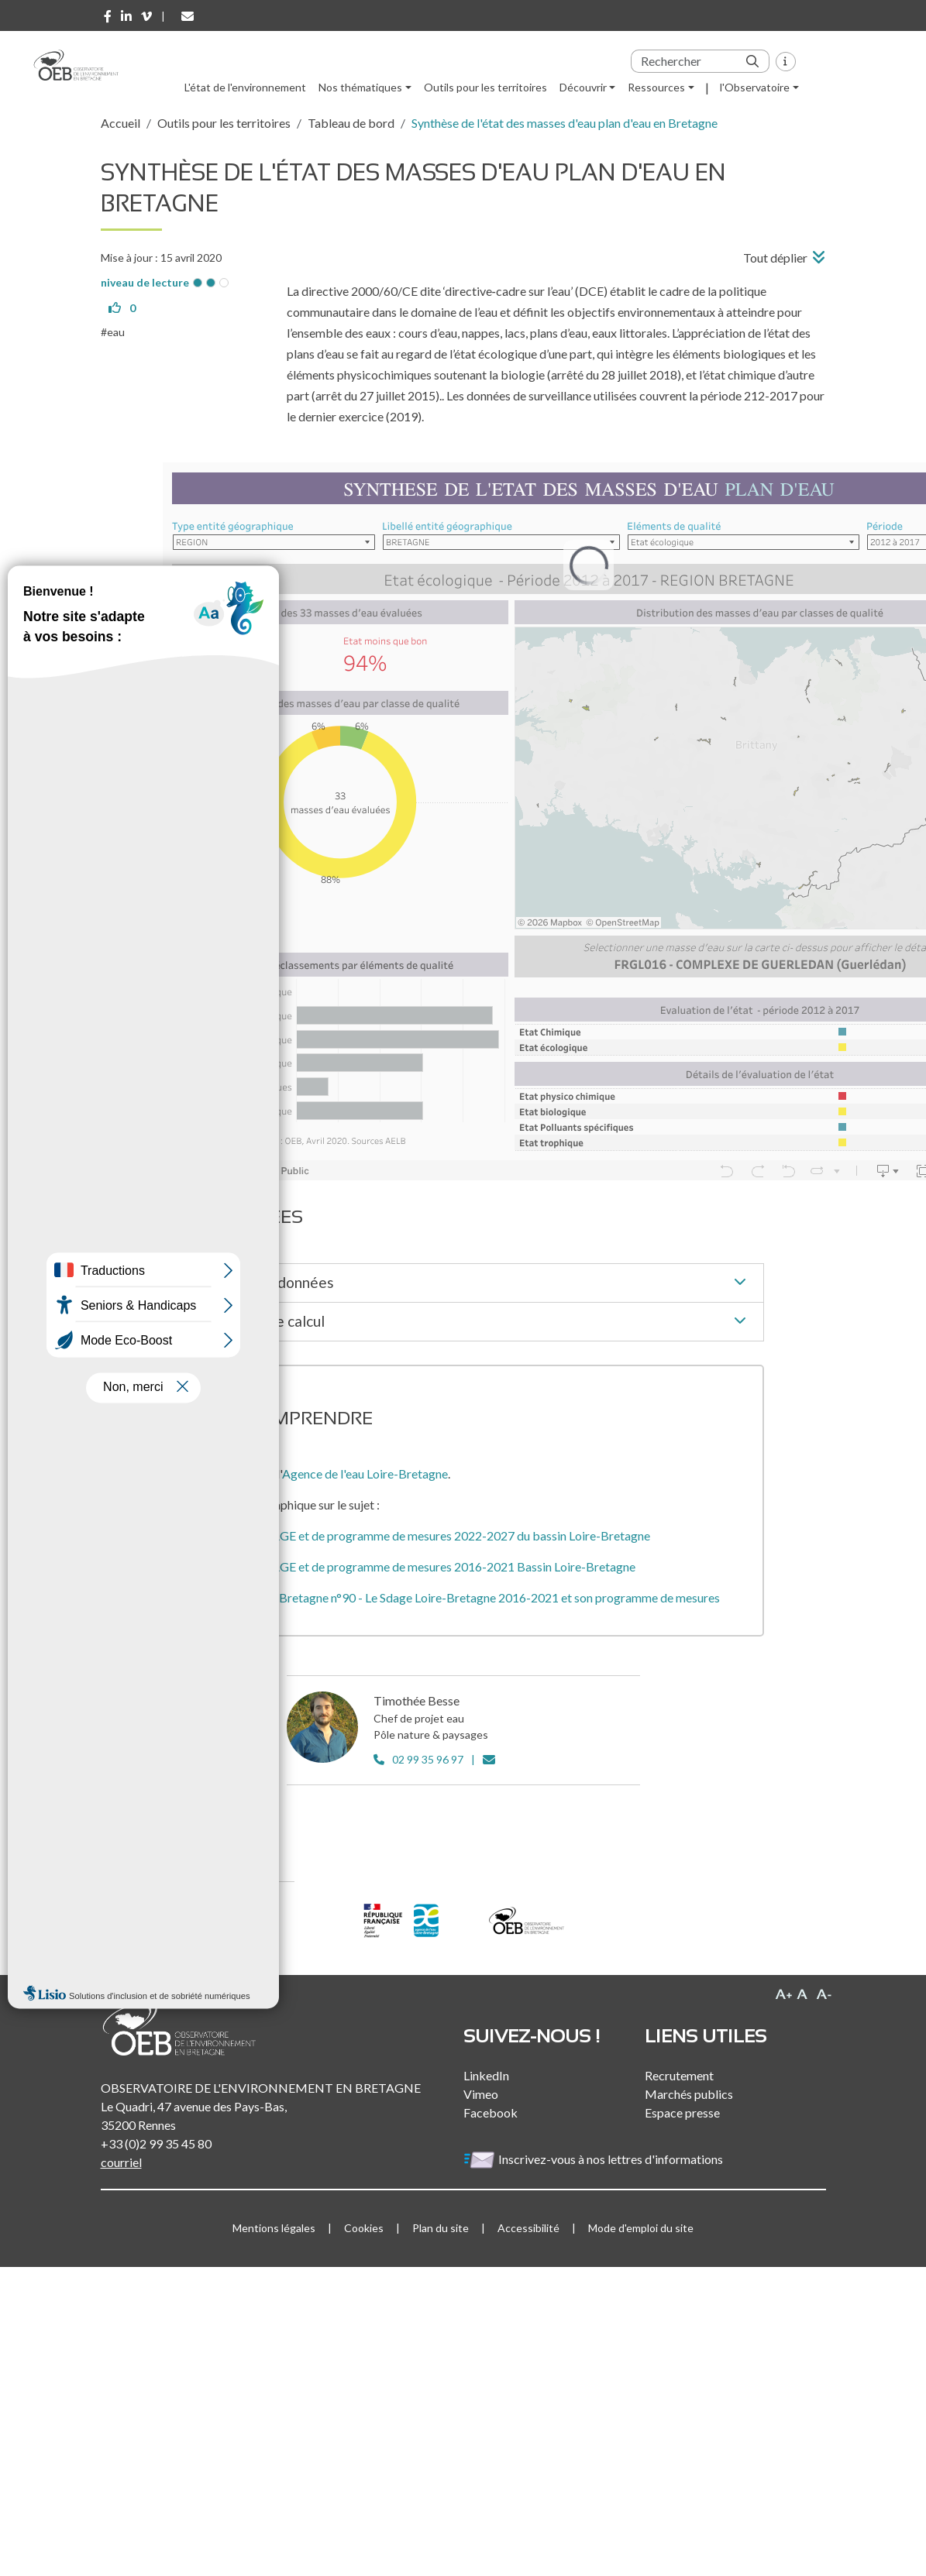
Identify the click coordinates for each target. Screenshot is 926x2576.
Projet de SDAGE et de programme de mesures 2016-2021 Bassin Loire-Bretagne (420, 1566)
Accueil (120, 122)
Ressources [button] (656, 87)
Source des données (477, 1283)
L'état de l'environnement (245, 87)
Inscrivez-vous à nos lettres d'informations (594, 2159)
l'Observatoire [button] (755, 87)
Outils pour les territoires (485, 87)
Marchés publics (689, 2094)
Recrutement (679, 2075)
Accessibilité (528, 2227)
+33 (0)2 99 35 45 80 (156, 2143)
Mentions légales (273, 2227)
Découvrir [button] (583, 87)
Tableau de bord (351, 122)
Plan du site (440, 2227)
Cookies (364, 2227)
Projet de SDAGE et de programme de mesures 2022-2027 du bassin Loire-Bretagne (427, 1535)
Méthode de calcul (477, 1322)
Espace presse (682, 2112)
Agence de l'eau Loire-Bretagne (365, 1473)
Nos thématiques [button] (360, 87)
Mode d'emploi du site (641, 2227)
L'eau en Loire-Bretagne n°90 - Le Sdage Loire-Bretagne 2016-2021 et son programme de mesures (462, 1597)
